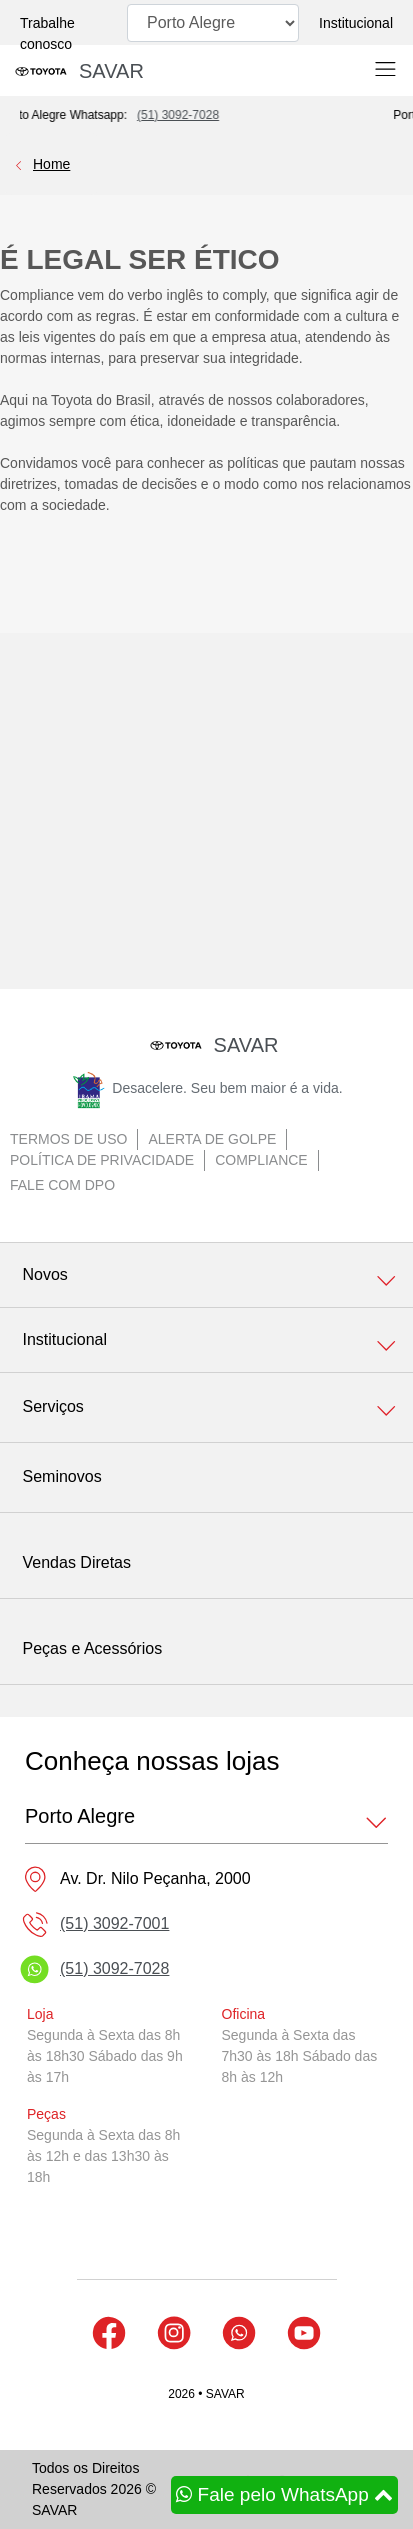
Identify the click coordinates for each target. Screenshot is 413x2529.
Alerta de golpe (212, 1139)
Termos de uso (68, 1139)
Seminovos (62, 1476)
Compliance (261, 1160)
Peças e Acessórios (93, 1648)
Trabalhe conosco (47, 33)
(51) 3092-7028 (198, 115)
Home (51, 164)
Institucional (356, 23)
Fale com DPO (62, 1185)
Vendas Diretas (77, 1562)
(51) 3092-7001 (114, 1923)
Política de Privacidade (102, 1160)
